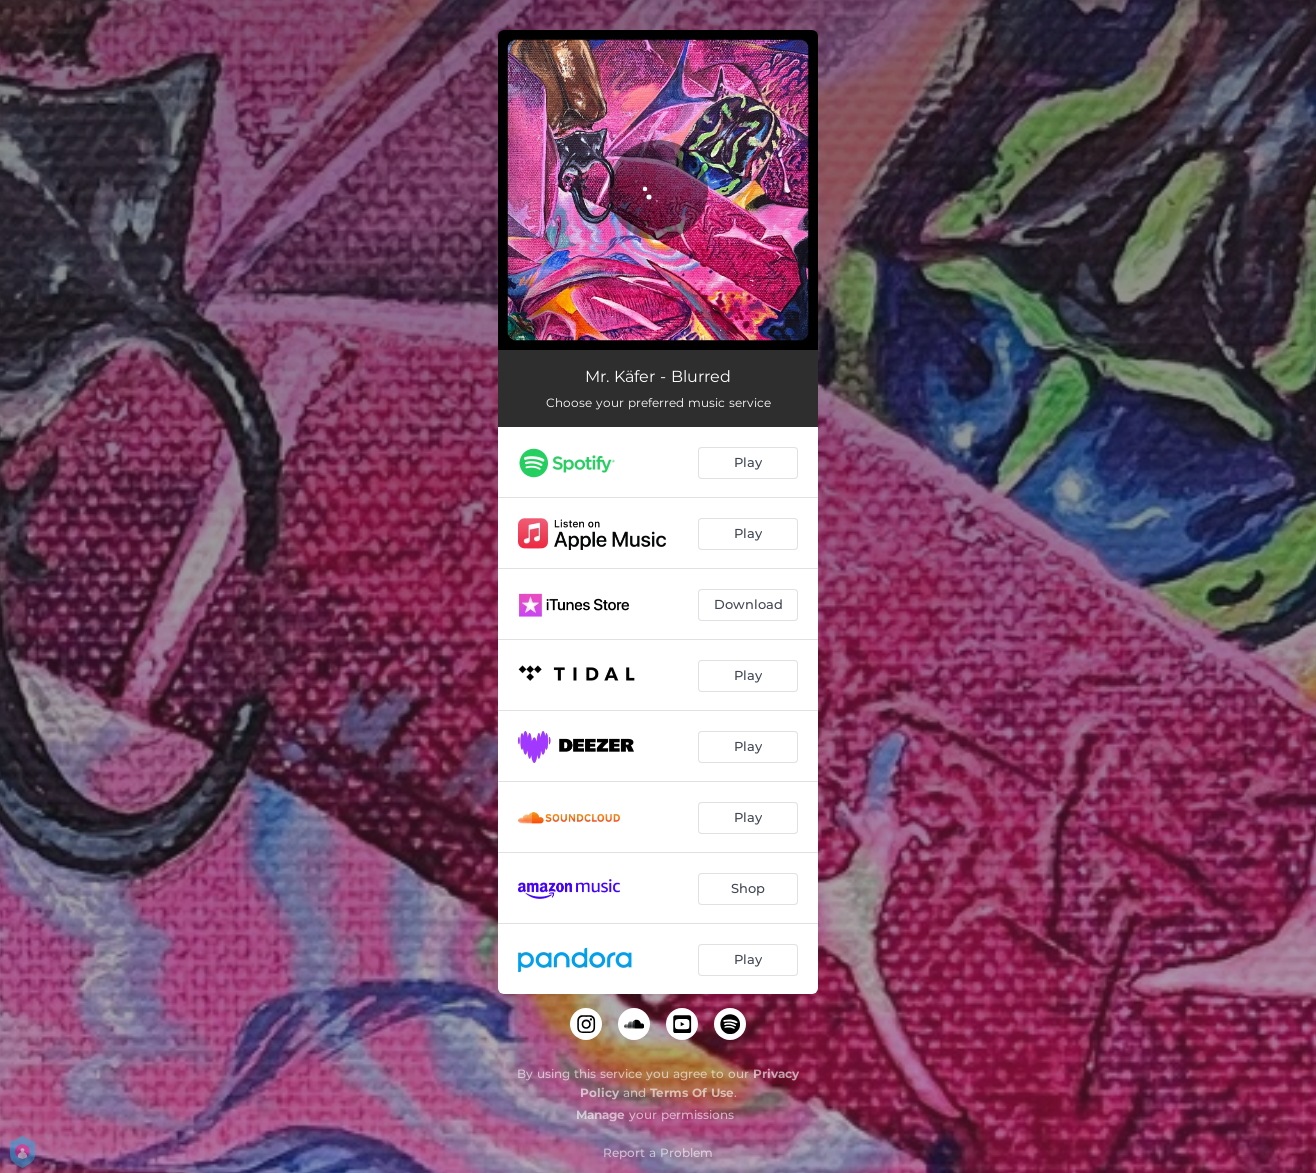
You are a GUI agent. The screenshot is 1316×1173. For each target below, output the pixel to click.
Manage (600, 1114)
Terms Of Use (692, 1092)
